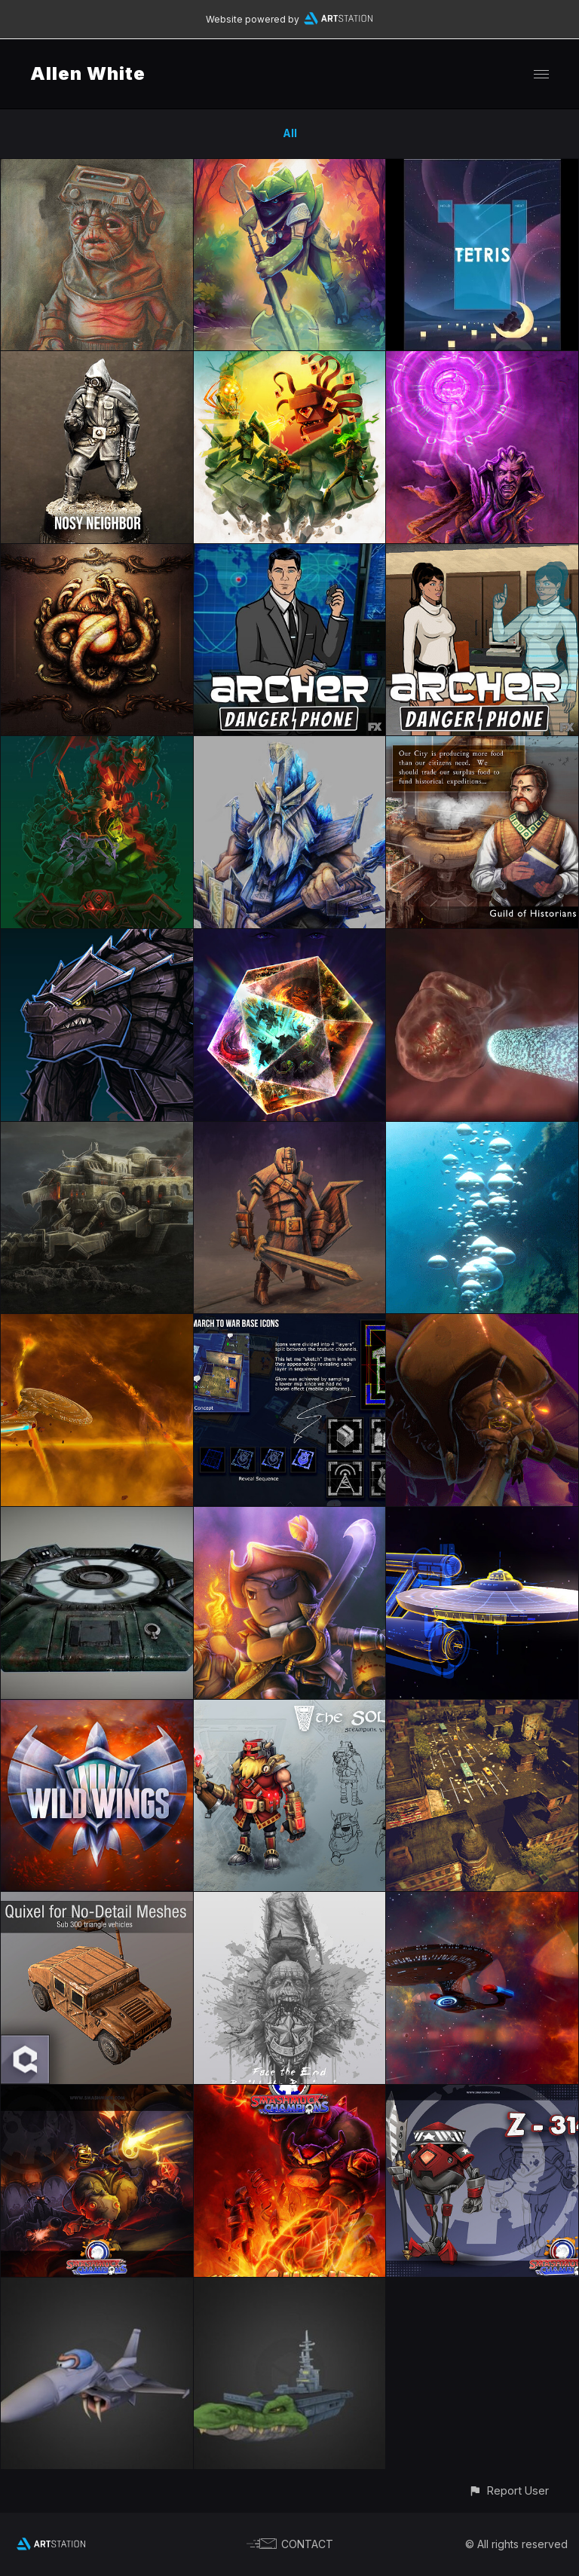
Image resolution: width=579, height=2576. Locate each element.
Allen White (88, 73)
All (290, 133)
